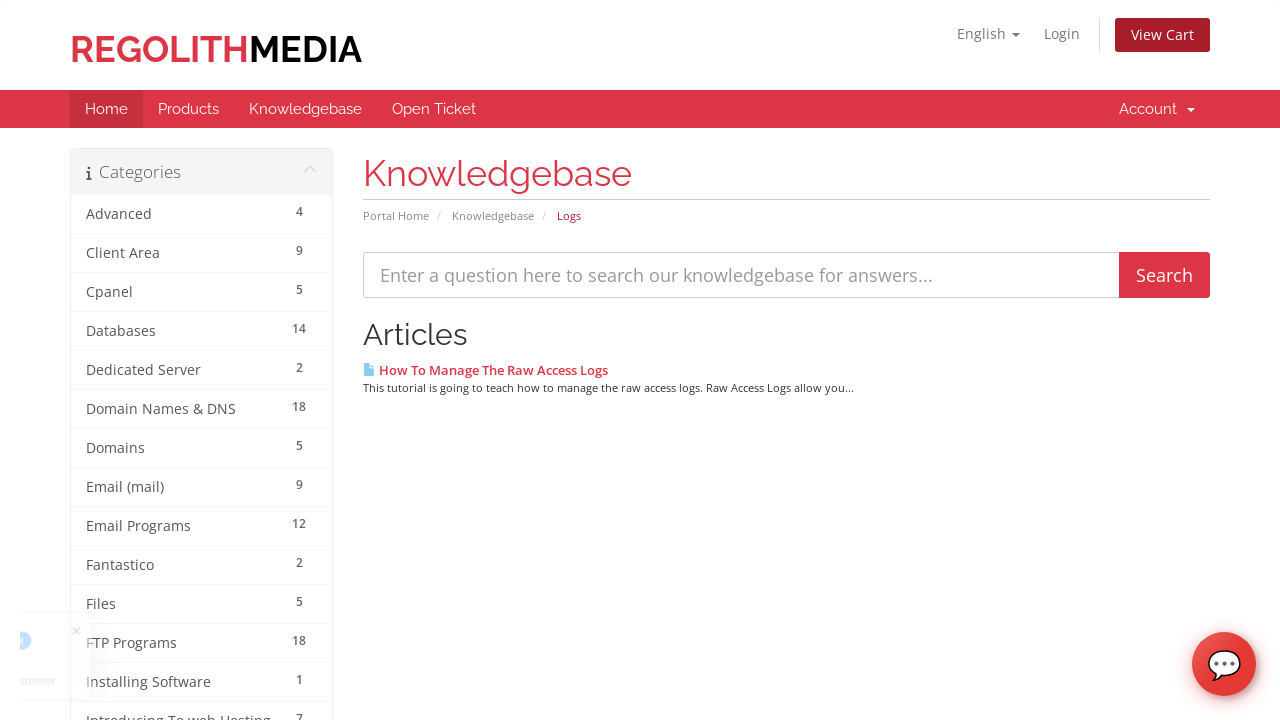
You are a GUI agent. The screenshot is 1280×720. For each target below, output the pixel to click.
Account (1157, 109)
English (988, 33)
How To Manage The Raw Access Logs (485, 370)
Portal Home (396, 215)
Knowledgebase (493, 215)
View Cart (1162, 34)
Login (1062, 33)
